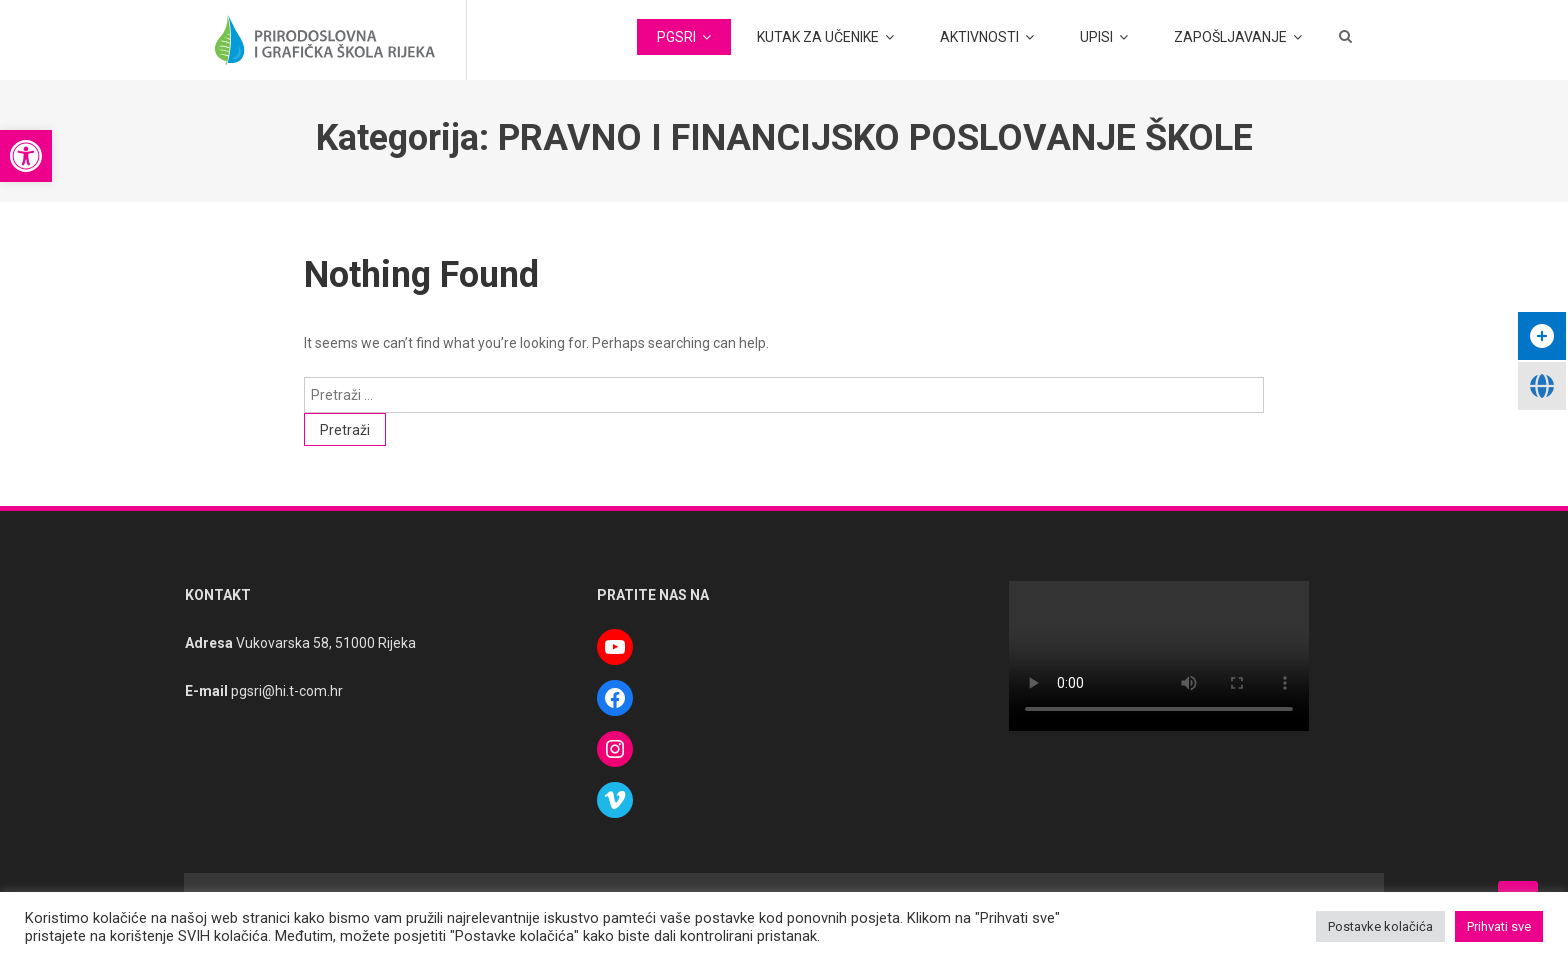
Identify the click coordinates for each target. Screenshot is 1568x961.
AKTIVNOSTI (979, 37)
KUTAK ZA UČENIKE (818, 37)
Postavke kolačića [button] (1380, 926)
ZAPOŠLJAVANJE (1230, 37)
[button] (26, 156)
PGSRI (676, 37)
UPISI (1096, 37)
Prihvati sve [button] (1499, 926)
